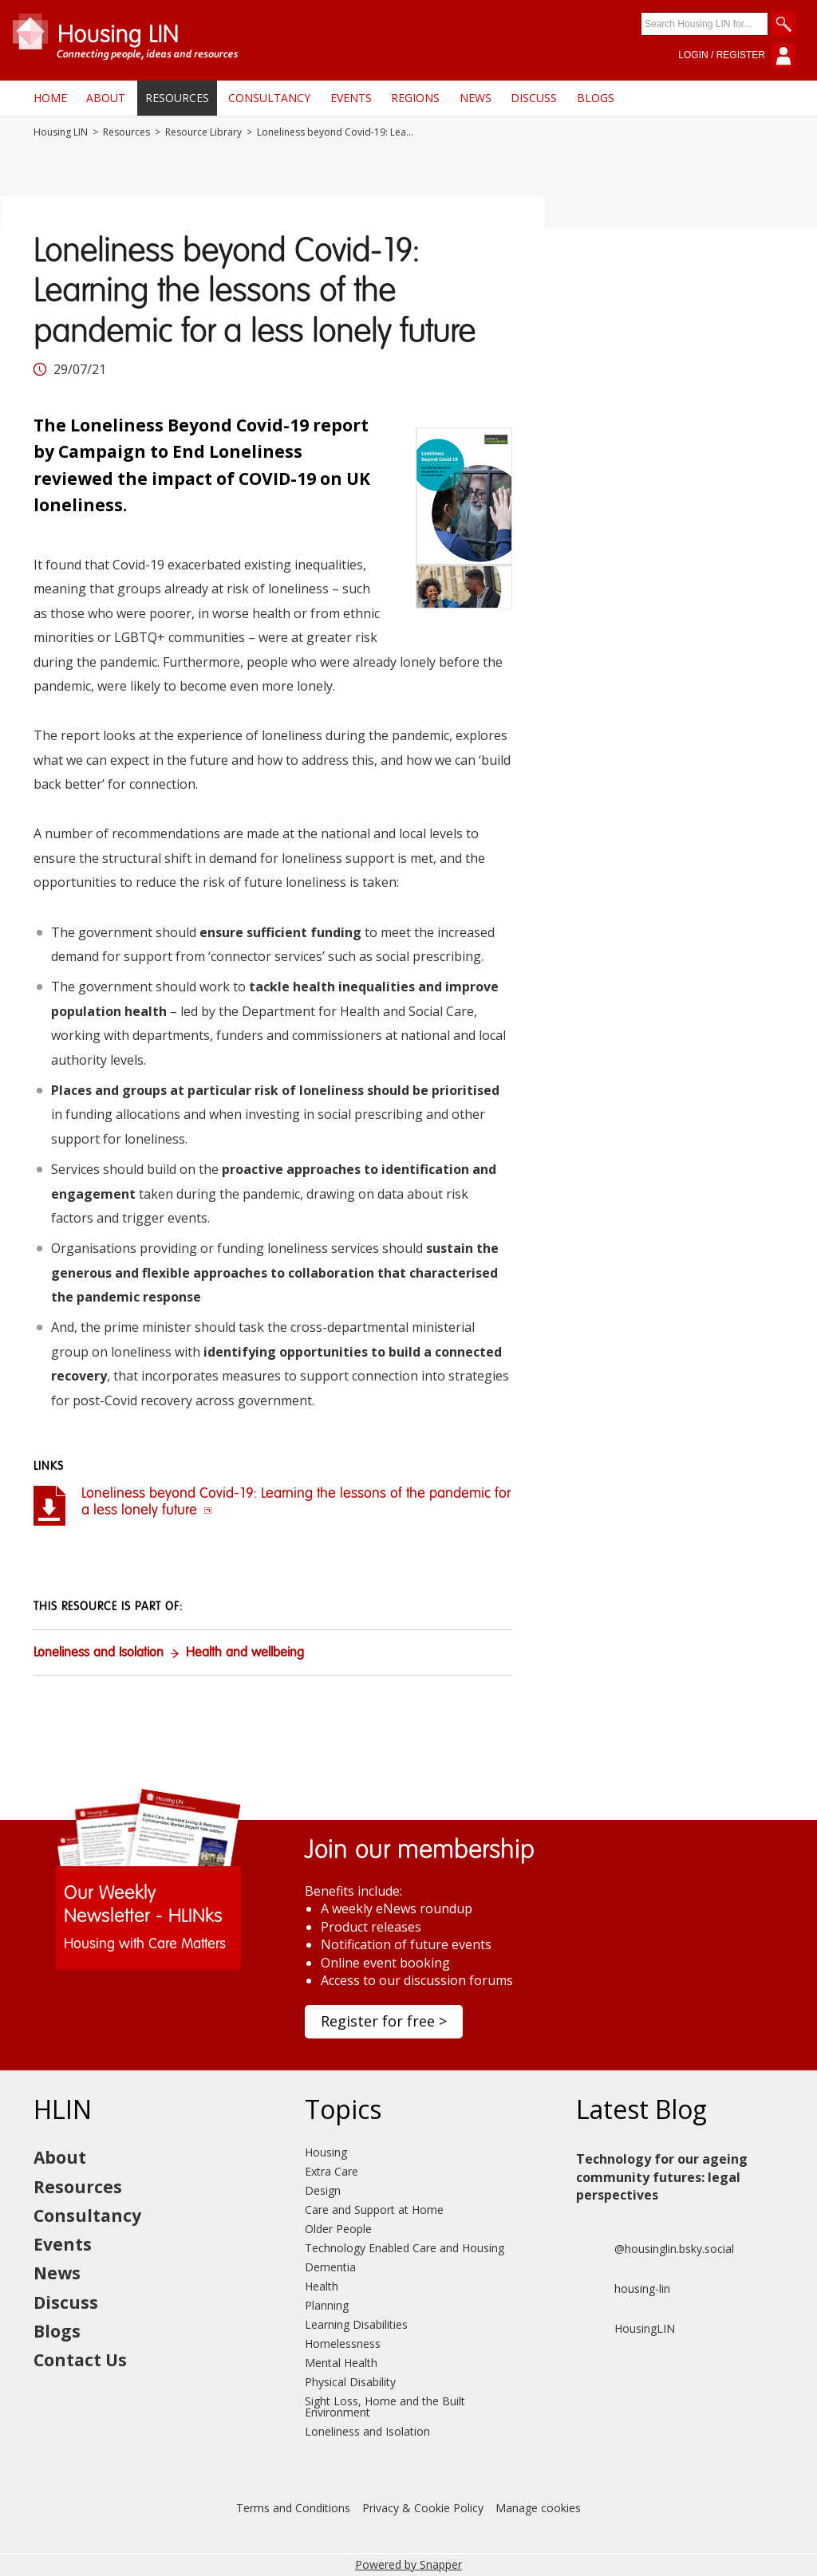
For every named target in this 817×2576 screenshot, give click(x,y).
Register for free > (384, 2020)
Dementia (330, 2267)
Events (351, 97)
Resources (177, 97)
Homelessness (343, 2343)
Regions (415, 97)
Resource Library (203, 132)
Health (321, 2286)
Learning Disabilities (356, 2324)
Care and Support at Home (374, 2209)
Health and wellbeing (245, 1653)
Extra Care (331, 2171)
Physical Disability (350, 2381)
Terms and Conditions (293, 2507)
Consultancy (269, 97)
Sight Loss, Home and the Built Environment (385, 2406)
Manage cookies (538, 2507)
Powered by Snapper (408, 2564)
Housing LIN (61, 132)
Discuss (534, 97)
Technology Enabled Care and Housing (404, 2247)
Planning (327, 2305)
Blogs (595, 97)
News (475, 97)
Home (50, 97)
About (105, 97)
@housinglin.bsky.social (655, 2249)
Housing (326, 2152)
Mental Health (341, 2362)
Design (323, 2190)
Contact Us (80, 2360)
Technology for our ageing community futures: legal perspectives (662, 2177)
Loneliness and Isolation (99, 1653)
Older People (338, 2228)
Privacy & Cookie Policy (422, 2507)
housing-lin (623, 2289)
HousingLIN (625, 2329)
